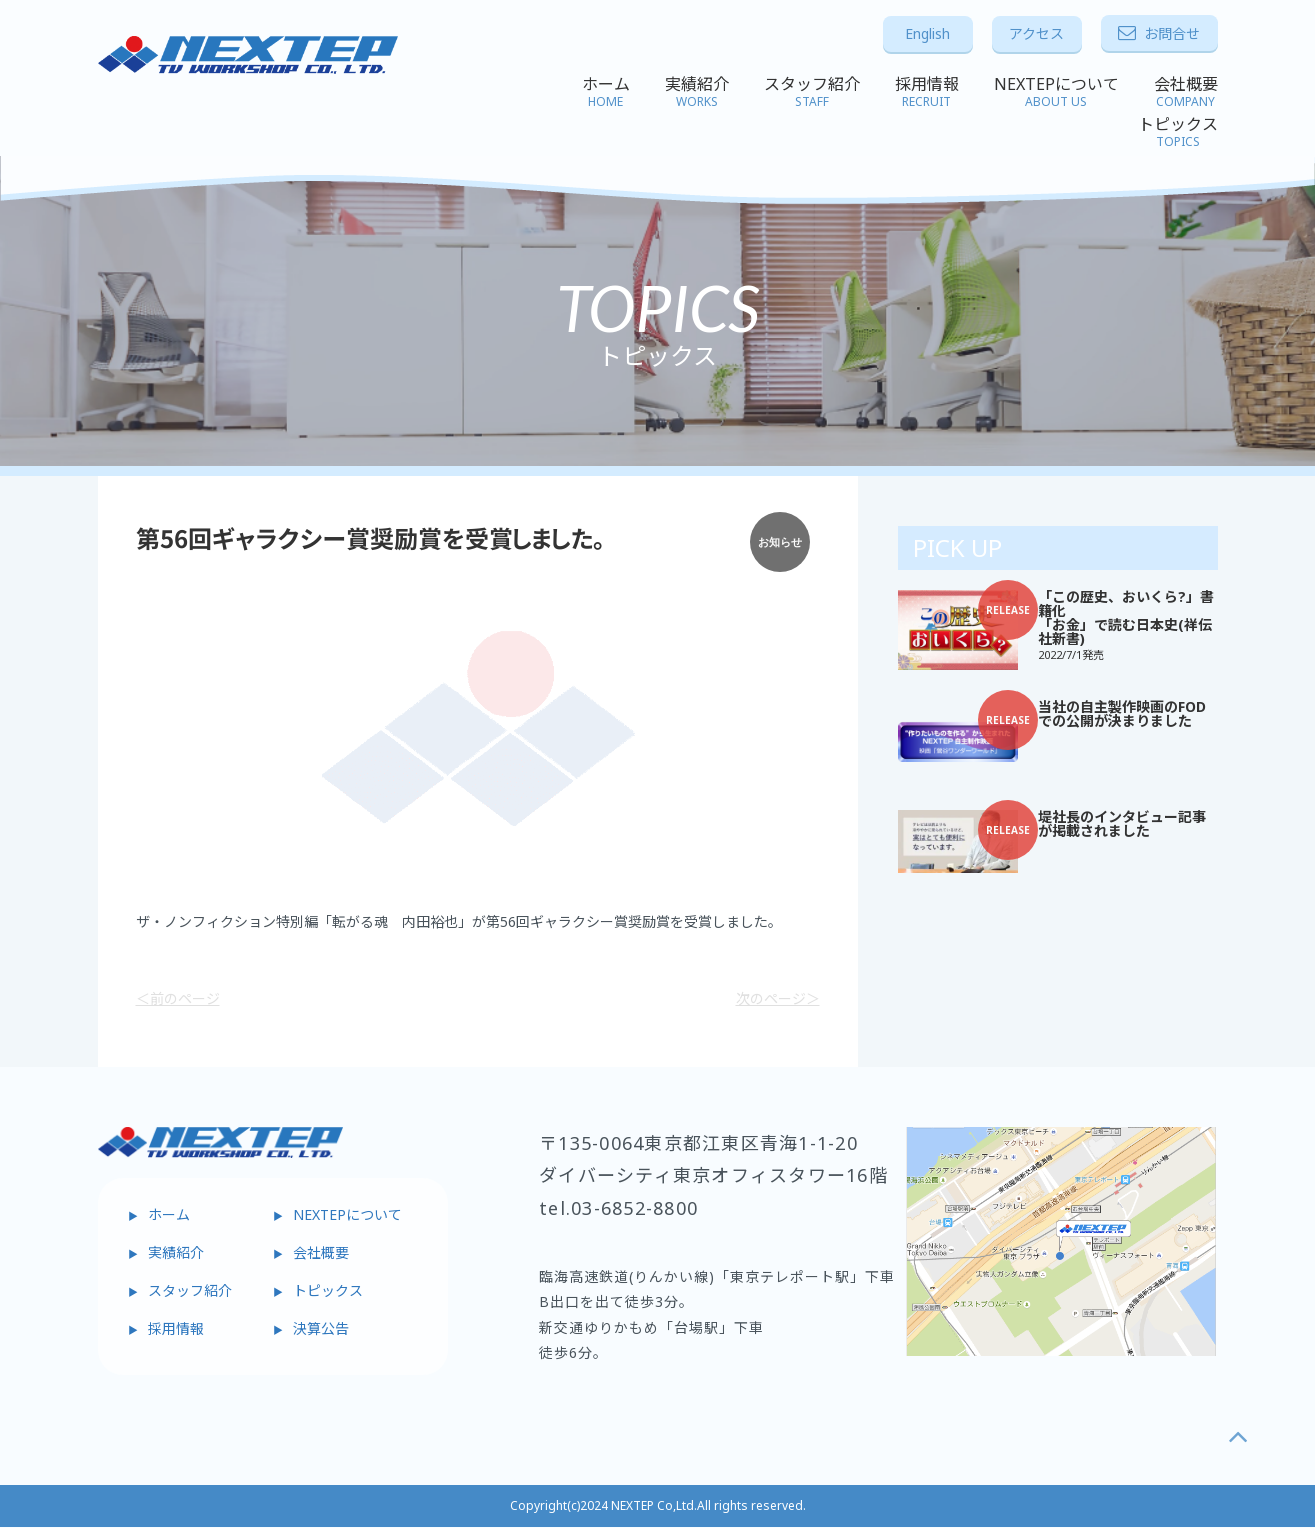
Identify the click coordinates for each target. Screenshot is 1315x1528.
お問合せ (1159, 33)
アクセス (1036, 33)
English (927, 33)
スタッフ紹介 (812, 92)
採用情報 (927, 92)
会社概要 (1186, 92)
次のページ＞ (778, 999)
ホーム (606, 92)
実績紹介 (697, 92)
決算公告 (321, 1328)
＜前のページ (178, 999)
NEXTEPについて (1056, 92)
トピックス (1178, 132)
